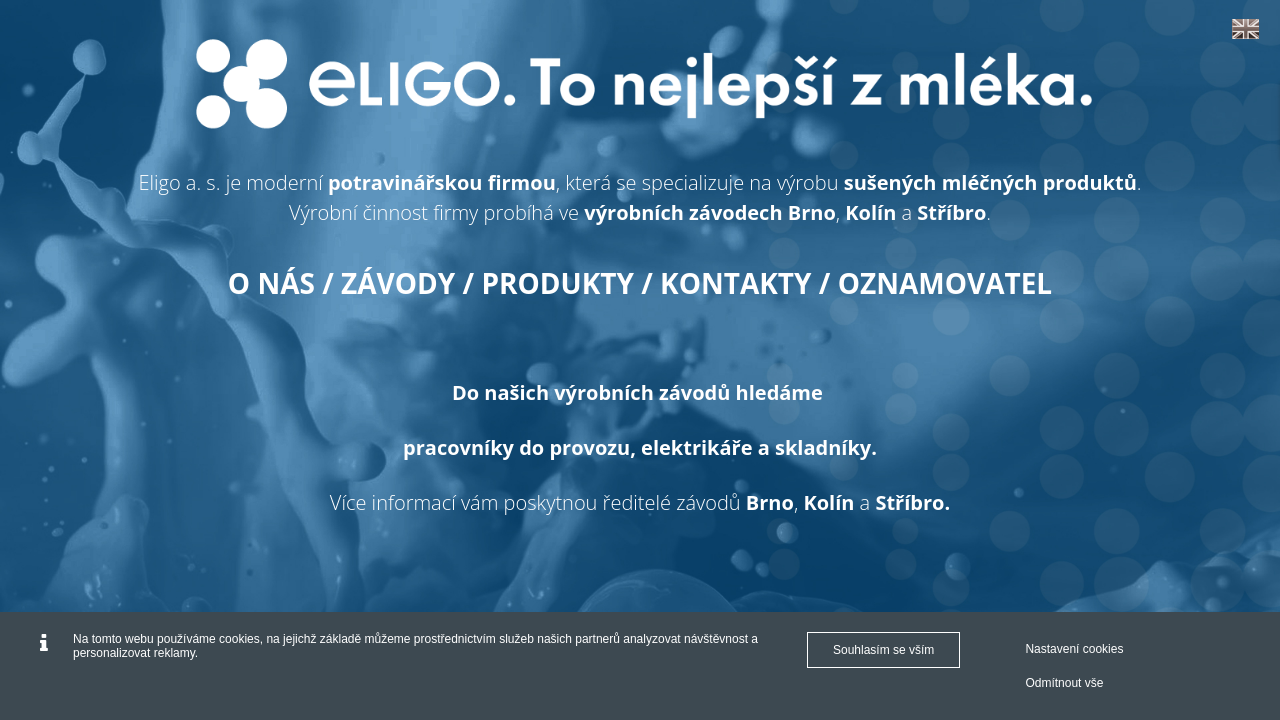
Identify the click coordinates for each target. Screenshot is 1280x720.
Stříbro (951, 212)
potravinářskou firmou (442, 182)
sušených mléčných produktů (990, 182)
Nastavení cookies (1074, 649)
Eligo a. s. (179, 182)
